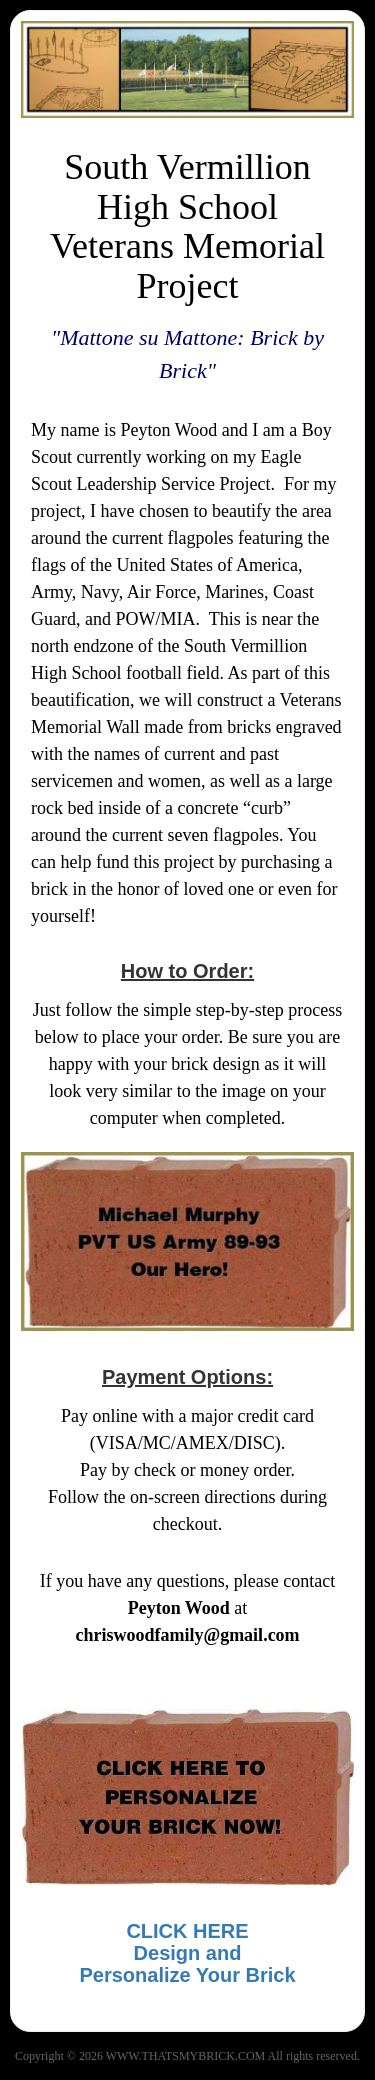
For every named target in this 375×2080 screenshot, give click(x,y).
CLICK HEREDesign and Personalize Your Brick (187, 1953)
